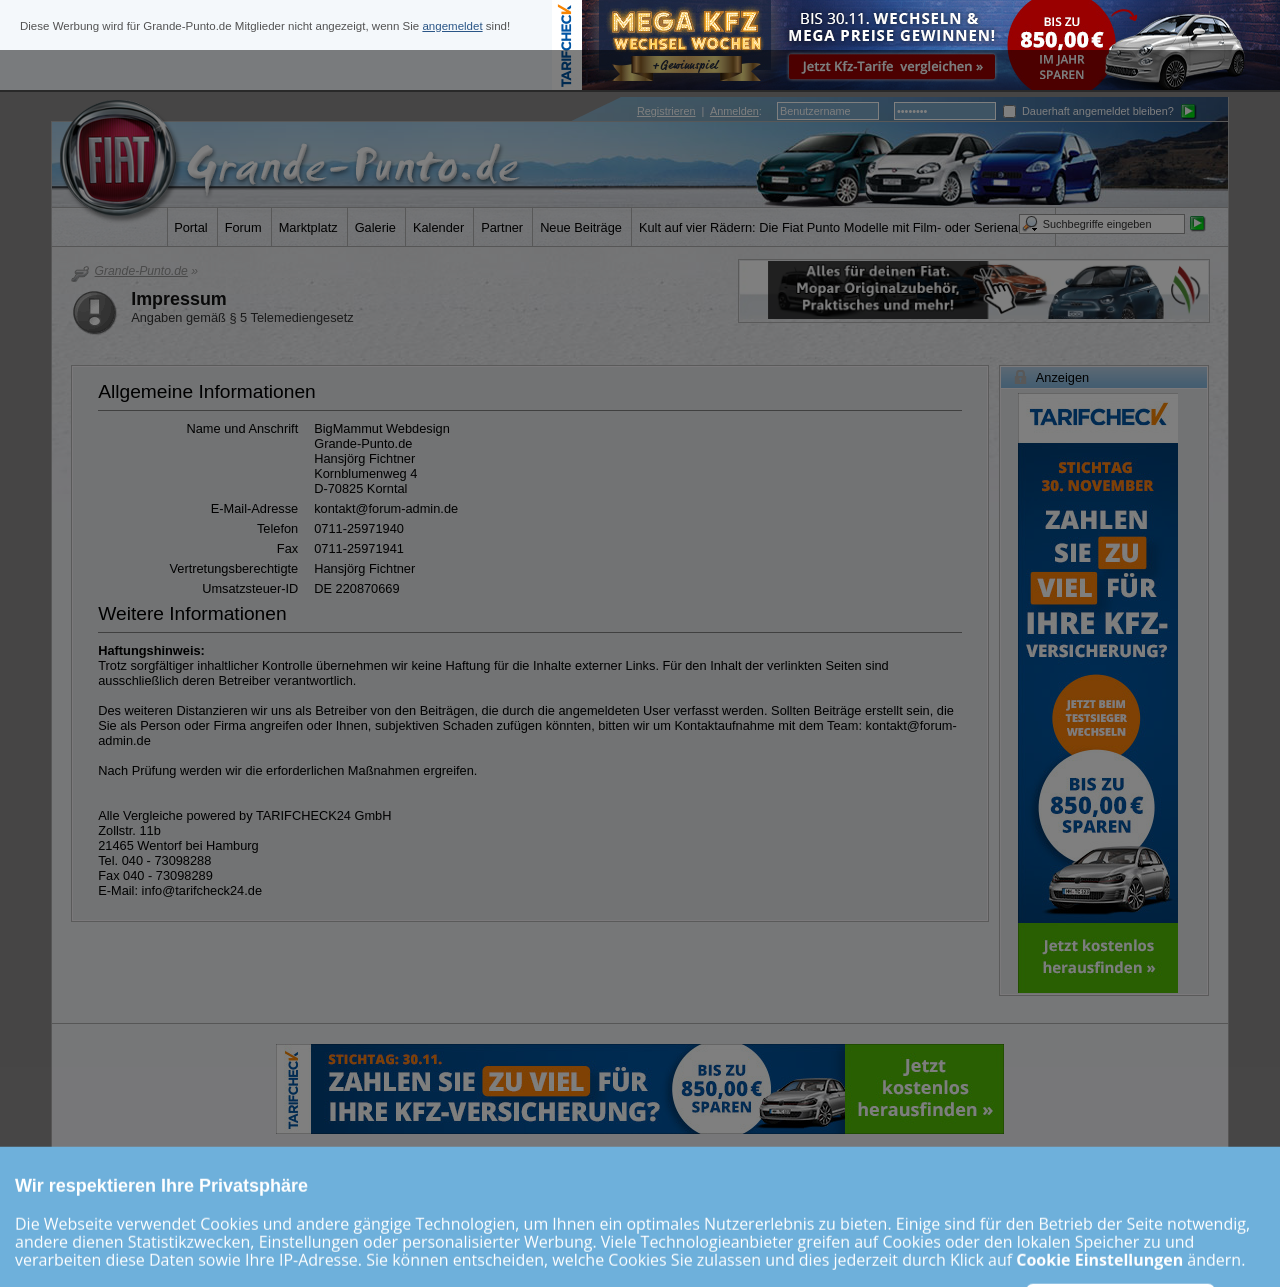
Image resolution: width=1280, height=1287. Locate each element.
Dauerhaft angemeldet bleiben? (1088, 111)
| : (699, 111)
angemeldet (452, 26)
